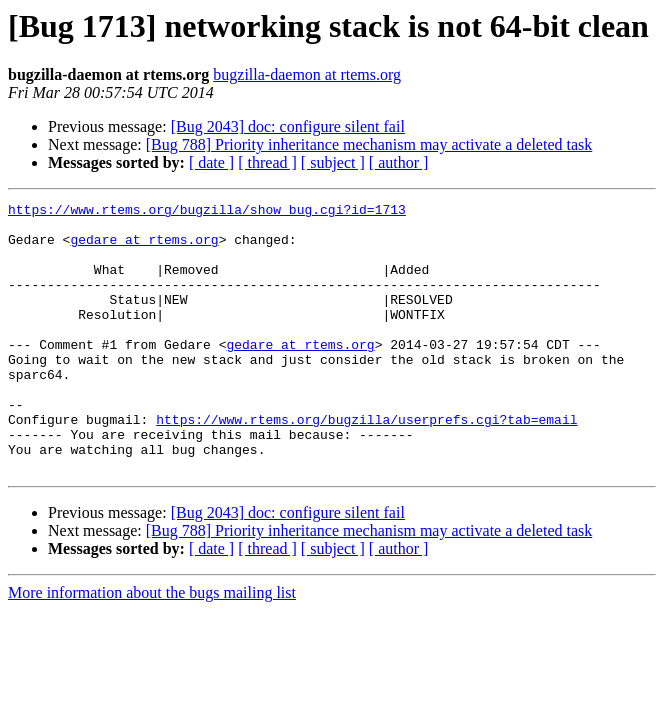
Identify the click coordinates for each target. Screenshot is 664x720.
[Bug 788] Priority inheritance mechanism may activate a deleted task (369, 144)
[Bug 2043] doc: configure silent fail (288, 126)
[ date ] (211, 162)
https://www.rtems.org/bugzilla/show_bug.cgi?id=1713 (207, 212)
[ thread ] (267, 162)
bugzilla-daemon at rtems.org (307, 74)
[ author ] (399, 162)
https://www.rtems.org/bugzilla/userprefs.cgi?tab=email (366, 464)
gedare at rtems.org (144, 248)
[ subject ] (333, 162)
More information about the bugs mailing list (152, 646)
